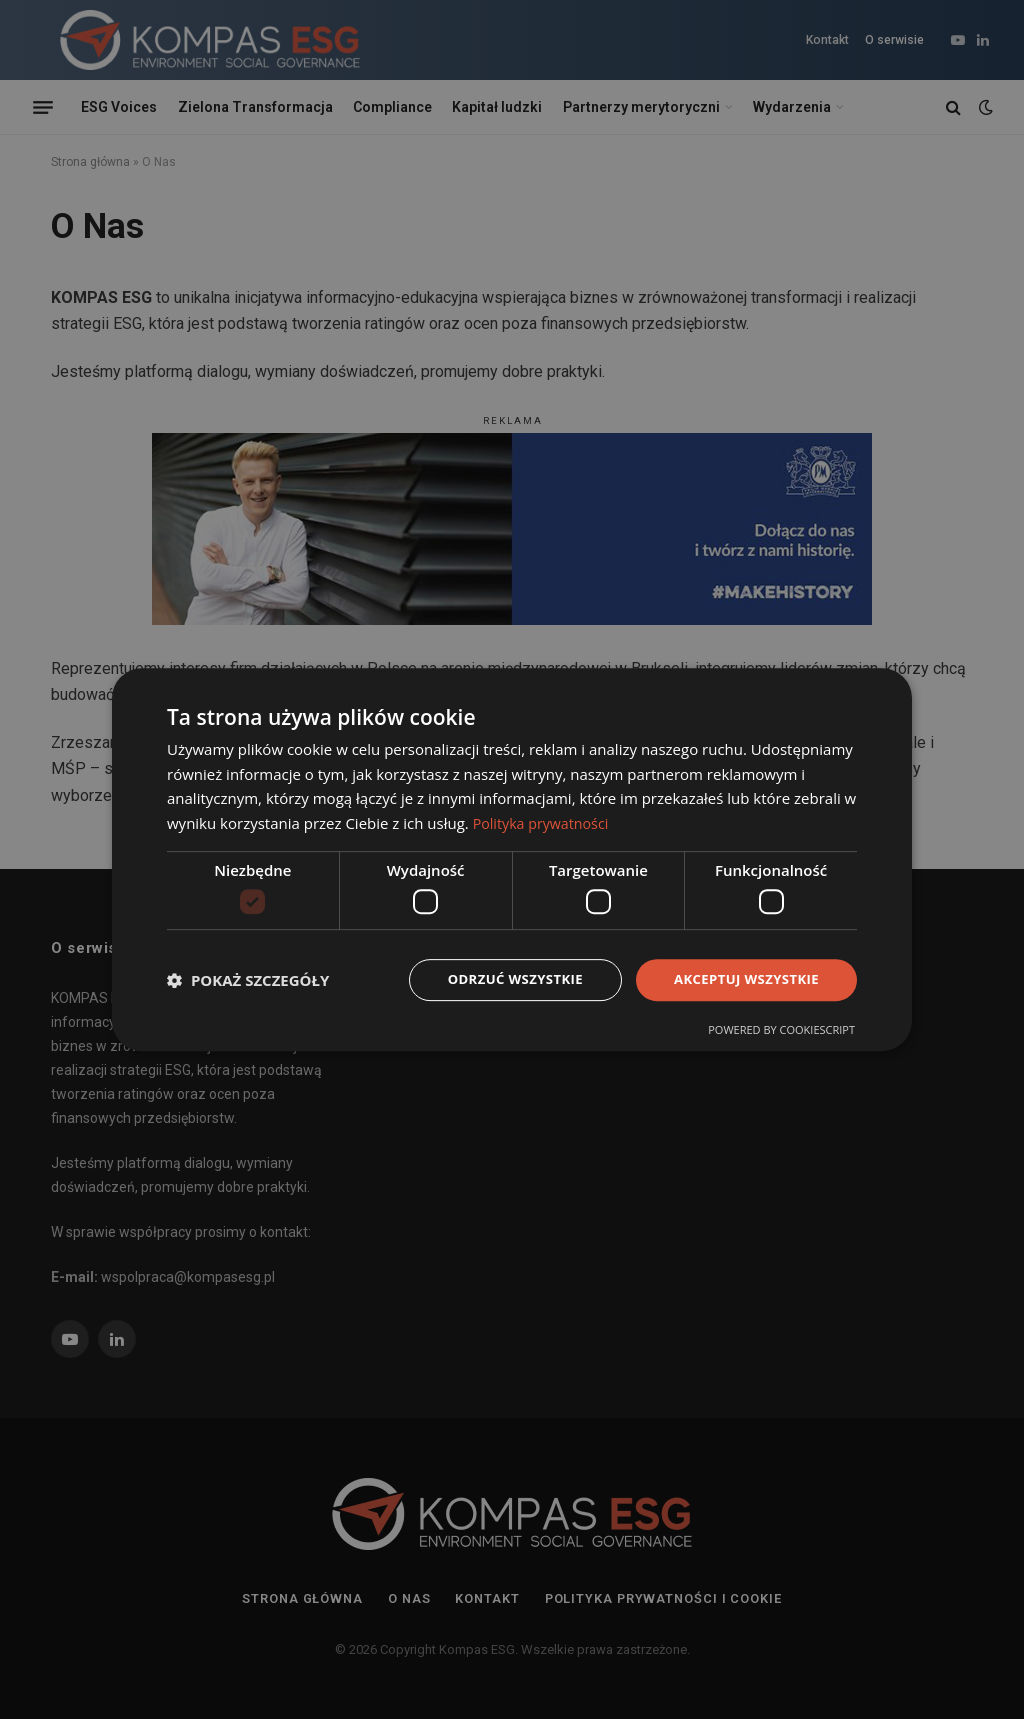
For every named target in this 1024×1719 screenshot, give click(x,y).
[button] (248, 980)
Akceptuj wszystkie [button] (742, 979)
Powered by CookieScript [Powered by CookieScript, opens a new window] (781, 1031)
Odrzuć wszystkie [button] (502, 979)
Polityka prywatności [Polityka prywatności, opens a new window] (544, 822)
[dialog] (512, 859)
